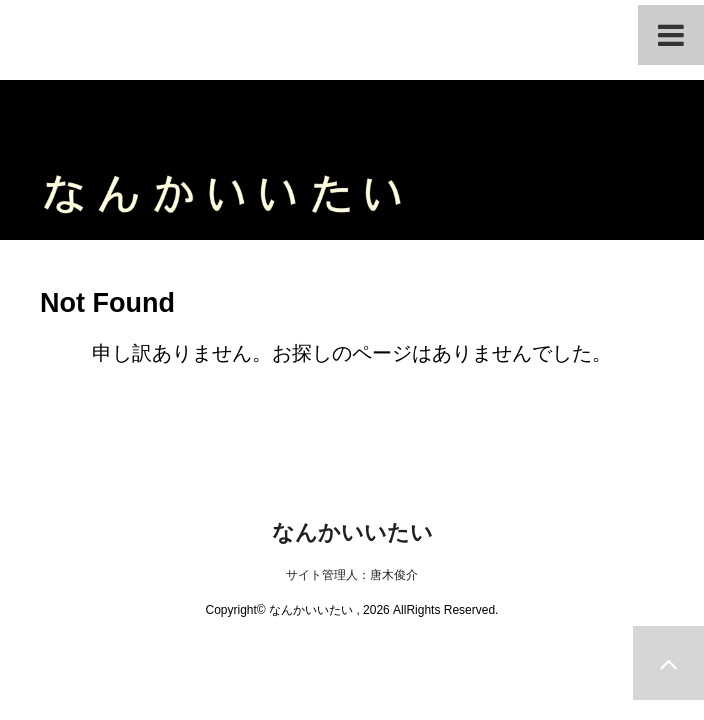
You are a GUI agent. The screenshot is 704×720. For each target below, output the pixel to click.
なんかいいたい (352, 532)
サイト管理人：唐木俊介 (352, 575)
